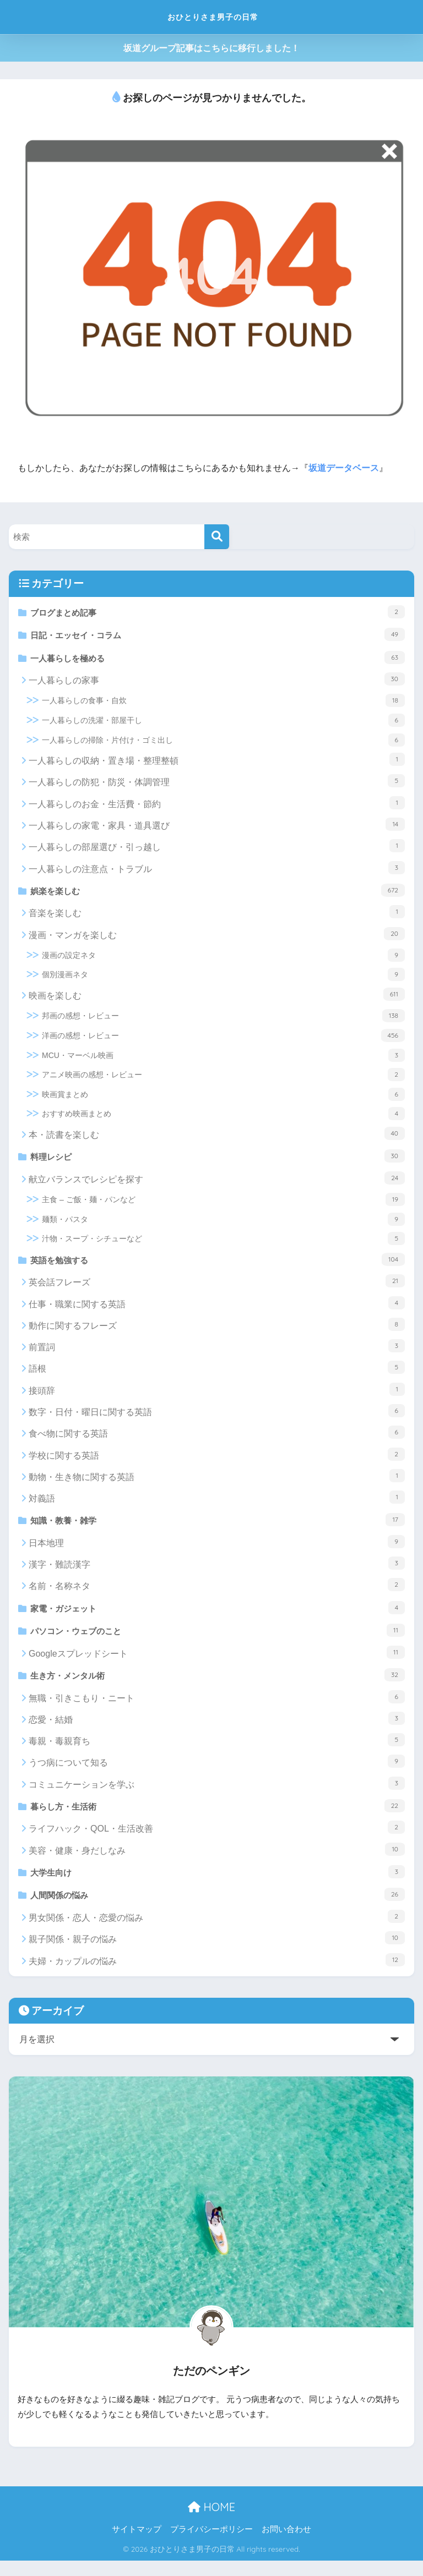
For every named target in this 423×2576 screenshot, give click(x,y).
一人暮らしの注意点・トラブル (217, 871)
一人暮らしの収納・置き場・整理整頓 (217, 763)
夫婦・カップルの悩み (217, 1975)
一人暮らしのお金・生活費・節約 (217, 806)
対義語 (217, 1504)
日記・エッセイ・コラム (218, 635)
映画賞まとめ (223, 1098)
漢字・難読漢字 (217, 1571)
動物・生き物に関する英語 (217, 1482)
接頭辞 (217, 1396)
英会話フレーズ (217, 1288)
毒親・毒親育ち (217, 1751)
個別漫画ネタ (223, 979)
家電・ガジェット (218, 1616)
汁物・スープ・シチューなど (223, 1244)
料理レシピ (218, 1161)
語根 (217, 1375)
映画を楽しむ (217, 999)
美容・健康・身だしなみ (217, 1862)
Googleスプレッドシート (217, 1662)
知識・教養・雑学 (218, 1526)
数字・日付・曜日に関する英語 (217, 1417)
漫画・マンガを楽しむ (217, 938)
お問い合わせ (286, 2544)
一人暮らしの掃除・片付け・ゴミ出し (223, 743)
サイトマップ (136, 2544)
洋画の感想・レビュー (223, 1040)
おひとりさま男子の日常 (213, 17)
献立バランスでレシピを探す (217, 1184)
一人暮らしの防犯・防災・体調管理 (217, 784)
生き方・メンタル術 (218, 1685)
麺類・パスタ (223, 1225)
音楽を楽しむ (217, 916)
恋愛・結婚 (217, 1730)
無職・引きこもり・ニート (217, 1708)
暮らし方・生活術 (218, 1817)
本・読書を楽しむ (217, 1138)
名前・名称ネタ (217, 1593)
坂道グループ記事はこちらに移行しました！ (211, 48)
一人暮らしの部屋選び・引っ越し (217, 849)
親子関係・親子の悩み (217, 1953)
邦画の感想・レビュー (223, 1020)
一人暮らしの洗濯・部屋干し (223, 724)
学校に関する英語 (217, 1461)
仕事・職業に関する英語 (217, 1310)
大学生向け (218, 1885)
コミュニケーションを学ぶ (217, 1794)
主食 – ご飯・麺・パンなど (223, 1205)
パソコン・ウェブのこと (218, 1640)
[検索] (216, 536)
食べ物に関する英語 (217, 1439)
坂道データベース (343, 468)
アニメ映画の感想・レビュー (223, 1079)
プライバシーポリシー (211, 2544)
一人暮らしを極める (218, 659)
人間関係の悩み (218, 1909)
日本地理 (217, 1549)
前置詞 (217, 1353)
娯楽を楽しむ (218, 893)
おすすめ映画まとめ (223, 1118)
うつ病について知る (217, 1773)
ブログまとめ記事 (218, 611)
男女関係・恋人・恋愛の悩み (217, 1931)
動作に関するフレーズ (217, 1331)
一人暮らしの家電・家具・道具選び (217, 828)
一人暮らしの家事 (217, 682)
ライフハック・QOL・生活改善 (217, 1840)
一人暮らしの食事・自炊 (223, 704)
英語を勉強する (218, 1265)
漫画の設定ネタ (223, 960)
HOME (211, 2522)
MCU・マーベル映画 (223, 1059)
